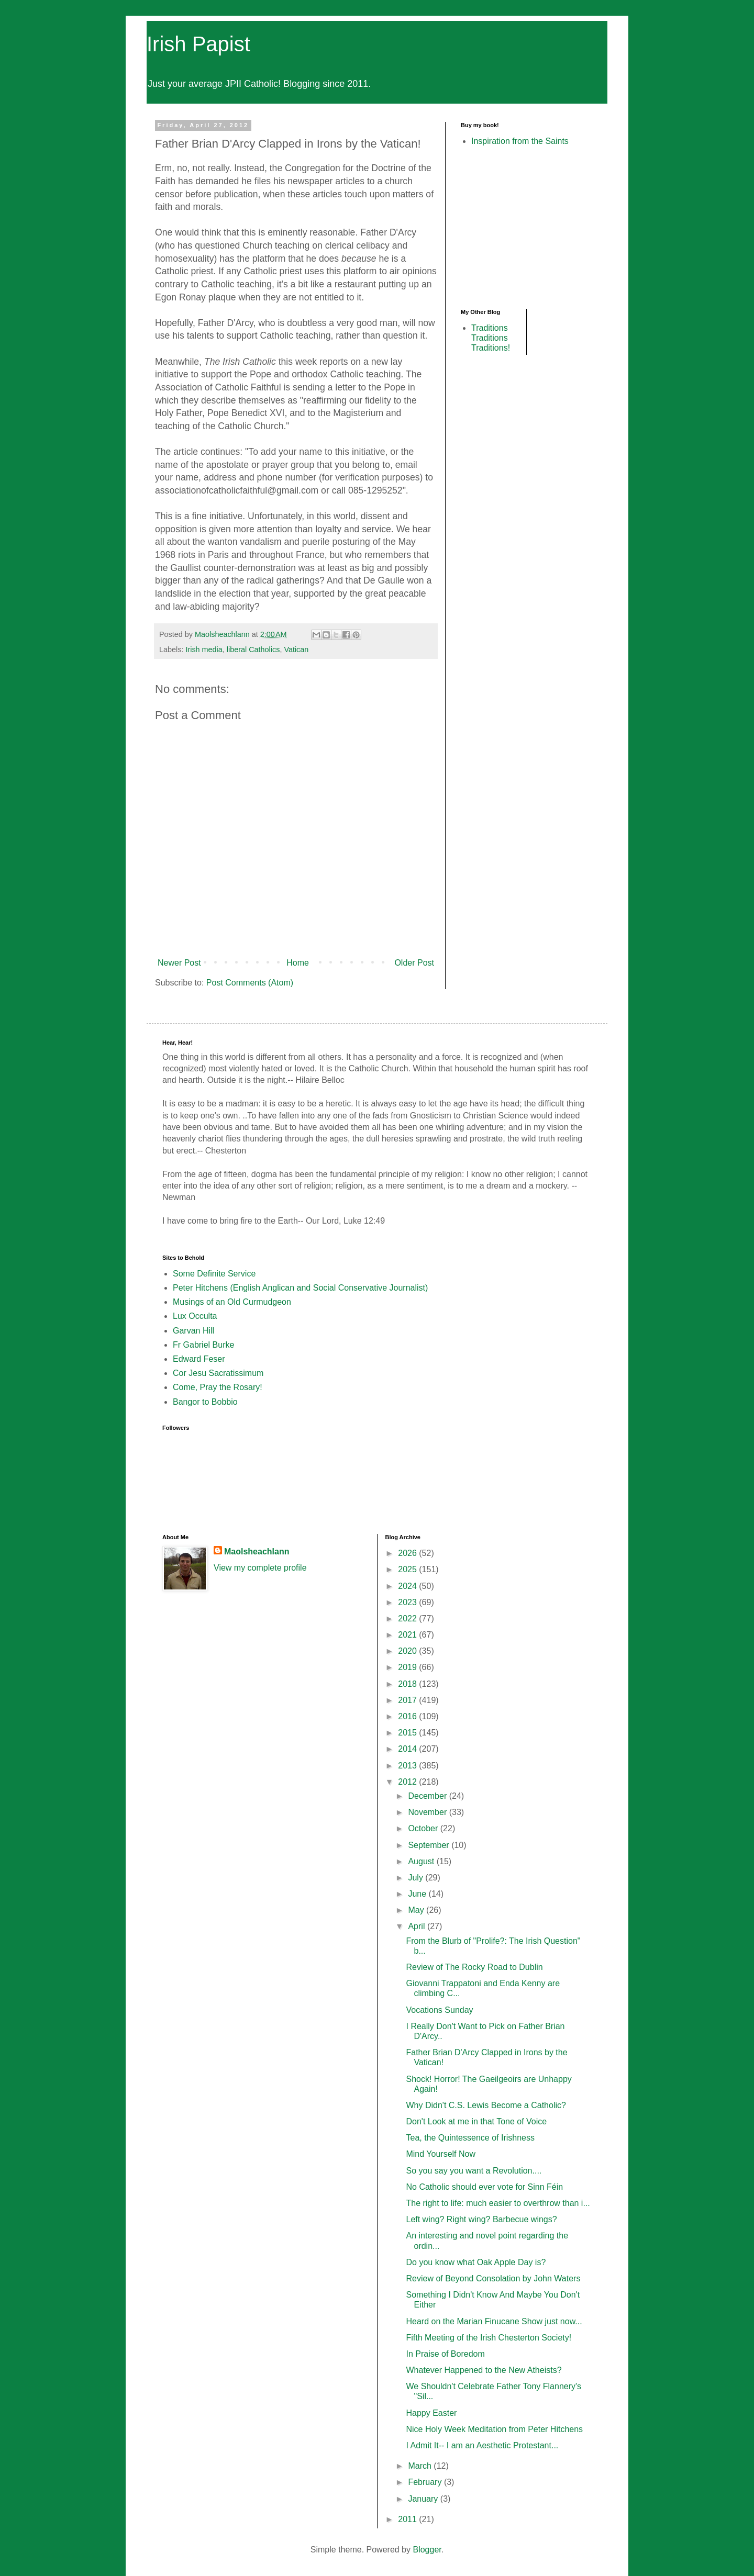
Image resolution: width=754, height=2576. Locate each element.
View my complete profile (260, 1567)
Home (297, 962)
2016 (408, 1716)
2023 (408, 1602)
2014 (408, 1748)
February (425, 2482)
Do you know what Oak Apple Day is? (476, 2262)
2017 (408, 1700)
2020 (408, 1651)
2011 (408, 2519)
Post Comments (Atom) (249, 982)
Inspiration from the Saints (520, 141)
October (424, 1828)
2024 (408, 1586)
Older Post (414, 962)
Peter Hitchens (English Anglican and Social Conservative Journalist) (300, 1287)
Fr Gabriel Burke (203, 1344)
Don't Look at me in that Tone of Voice (476, 2121)
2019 (408, 1667)
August (422, 1861)
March (421, 2465)
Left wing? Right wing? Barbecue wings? (481, 2219)
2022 (408, 1618)
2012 (408, 1781)
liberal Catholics (253, 649)
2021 (408, 1634)
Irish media (203, 649)
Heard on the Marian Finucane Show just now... (494, 2321)
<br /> (492, 226)
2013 (408, 1765)
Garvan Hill (193, 1330)
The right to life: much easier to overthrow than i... (498, 2203)
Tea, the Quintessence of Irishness (470, 2137)
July (416, 1877)
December (428, 1795)
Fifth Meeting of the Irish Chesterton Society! (488, 2337)
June (418, 1893)
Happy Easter (431, 2413)
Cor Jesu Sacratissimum (218, 1373)
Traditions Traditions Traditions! (490, 337)
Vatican (296, 649)
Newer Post (179, 962)
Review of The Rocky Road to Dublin (474, 1967)
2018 (408, 1683)
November (428, 1812)
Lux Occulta (195, 1316)
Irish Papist (198, 43)
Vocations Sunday (439, 2010)
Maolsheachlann (256, 1551)
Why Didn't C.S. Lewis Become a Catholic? (486, 2105)
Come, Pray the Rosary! (217, 1387)
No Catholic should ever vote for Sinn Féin (484, 2186)
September (429, 1845)
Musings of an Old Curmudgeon (232, 1301)
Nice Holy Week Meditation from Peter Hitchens (494, 2429)
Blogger (427, 2549)
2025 (408, 1569)
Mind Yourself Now (440, 2153)
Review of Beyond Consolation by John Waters (493, 2278)
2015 (408, 1732)
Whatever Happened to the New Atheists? (483, 2370)
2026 (408, 1553)
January (424, 2498)
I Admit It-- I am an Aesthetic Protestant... (482, 2445)
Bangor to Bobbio (205, 1401)
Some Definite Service (214, 1273)
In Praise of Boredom (445, 2353)
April (417, 1926)
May (417, 1910)
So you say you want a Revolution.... (473, 2170)
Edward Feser (199, 1358)
